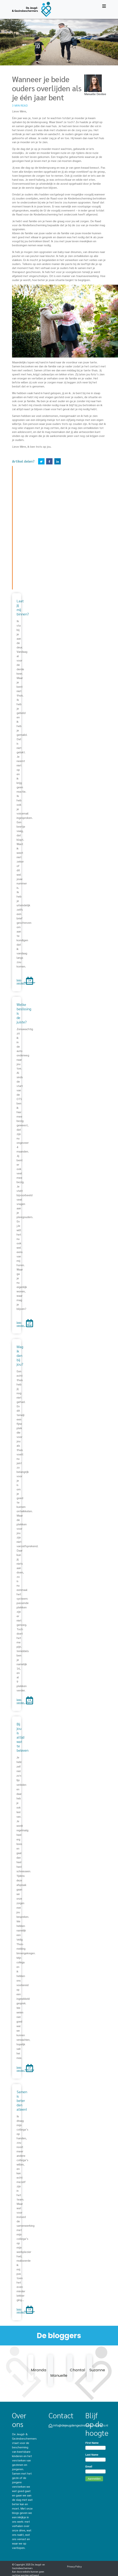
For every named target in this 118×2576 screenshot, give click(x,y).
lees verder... (21, 981)
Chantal (77, 2370)
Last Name (91, 2454)
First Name (91, 2442)
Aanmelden (94, 2478)
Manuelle (58, 2375)
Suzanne (97, 2370)
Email (88, 2466)
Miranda (38, 2370)
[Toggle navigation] (104, 6)
